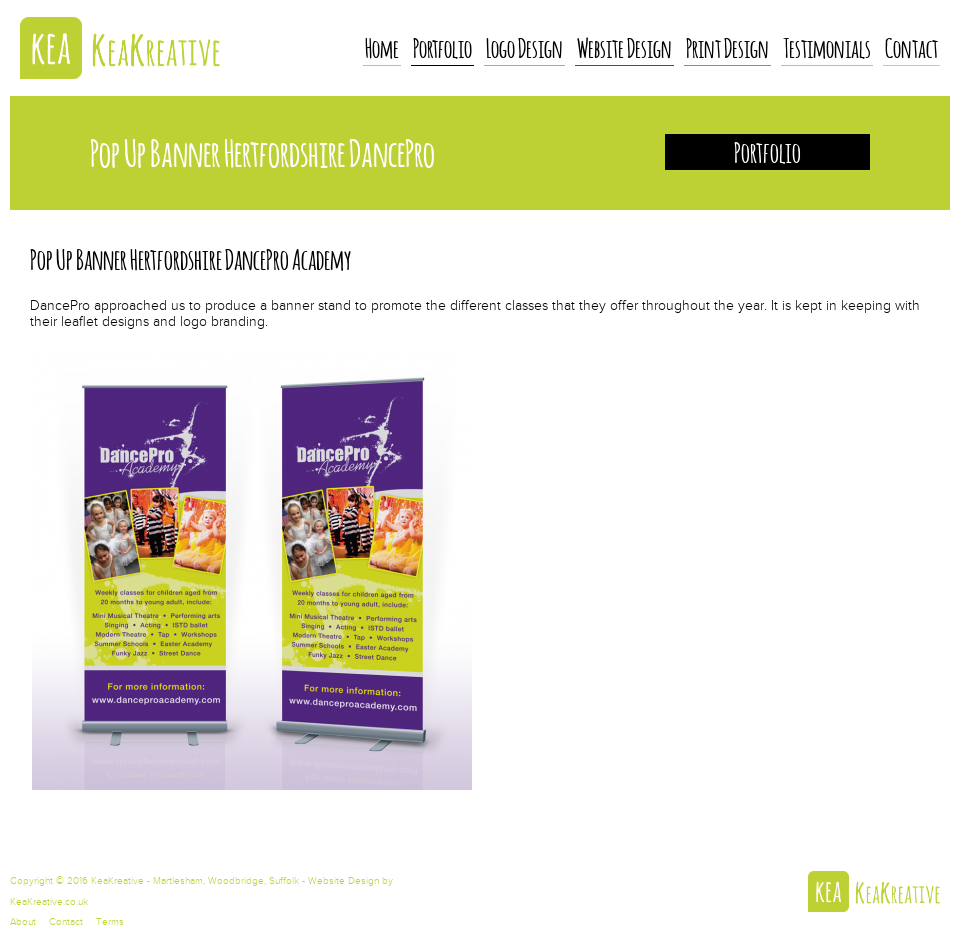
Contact (911, 47)
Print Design (727, 47)
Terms (110, 922)
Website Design (624, 47)
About (23, 922)
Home (382, 47)
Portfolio (442, 47)
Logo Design (524, 47)
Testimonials (827, 47)
